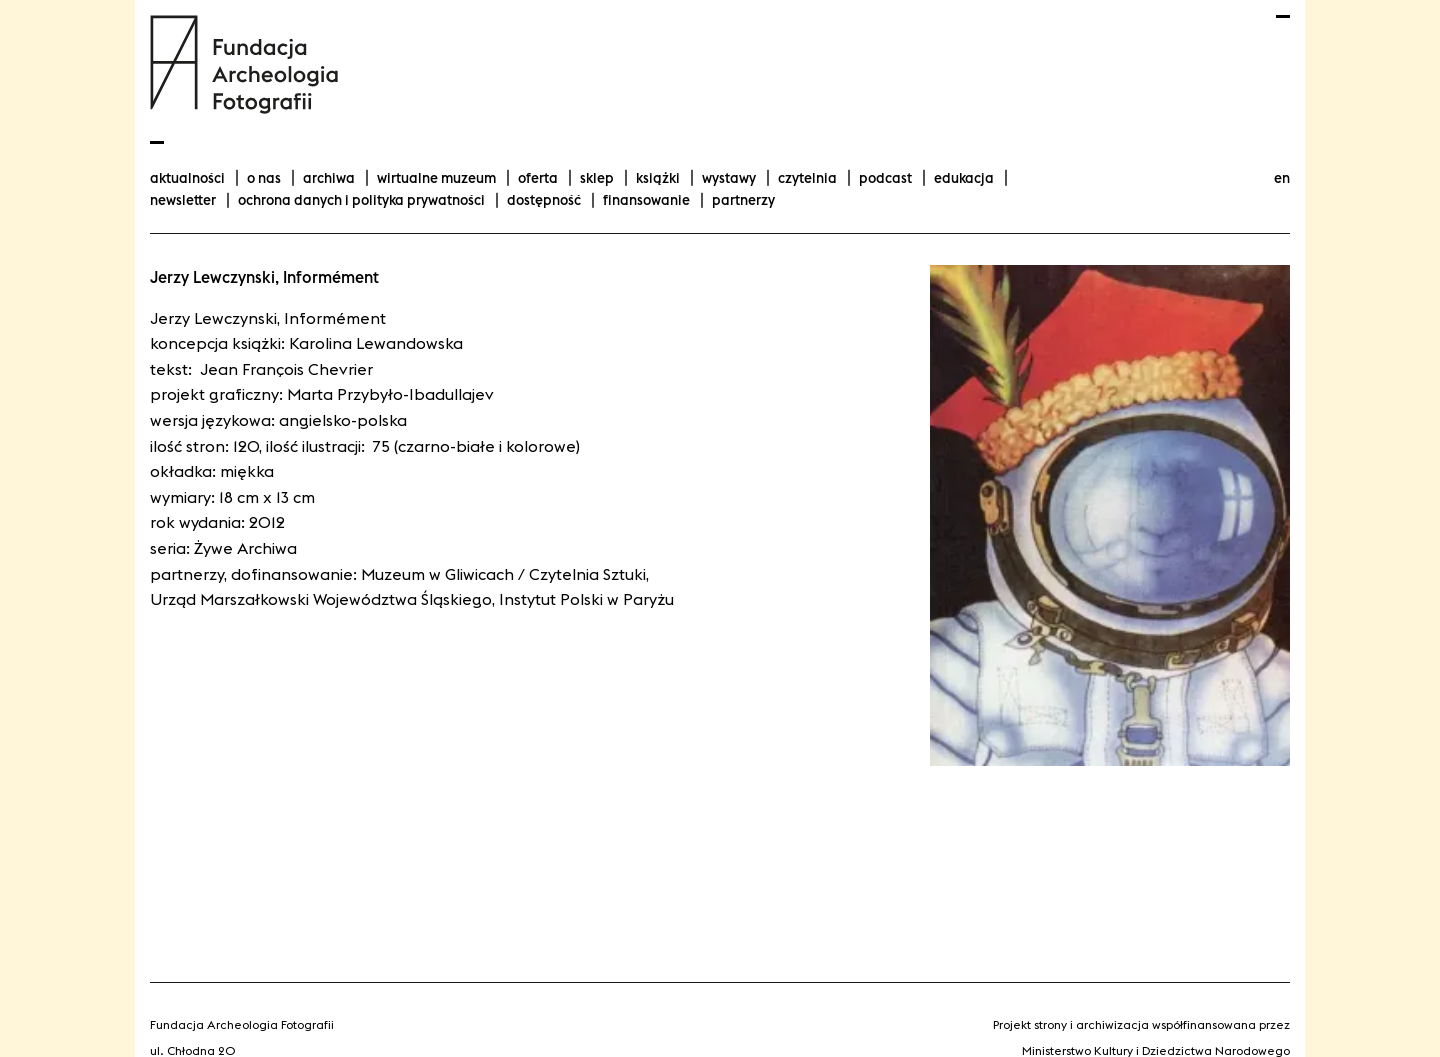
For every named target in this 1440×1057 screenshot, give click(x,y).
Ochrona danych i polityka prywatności (361, 200)
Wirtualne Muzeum (436, 178)
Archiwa (329, 178)
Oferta (538, 178)
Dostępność (544, 200)
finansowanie (646, 200)
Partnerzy (743, 200)
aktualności (187, 178)
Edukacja (964, 178)
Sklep (597, 178)
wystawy (729, 178)
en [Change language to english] (1282, 178)
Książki (658, 178)
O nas (264, 178)
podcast (885, 178)
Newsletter (183, 200)
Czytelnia (807, 178)
